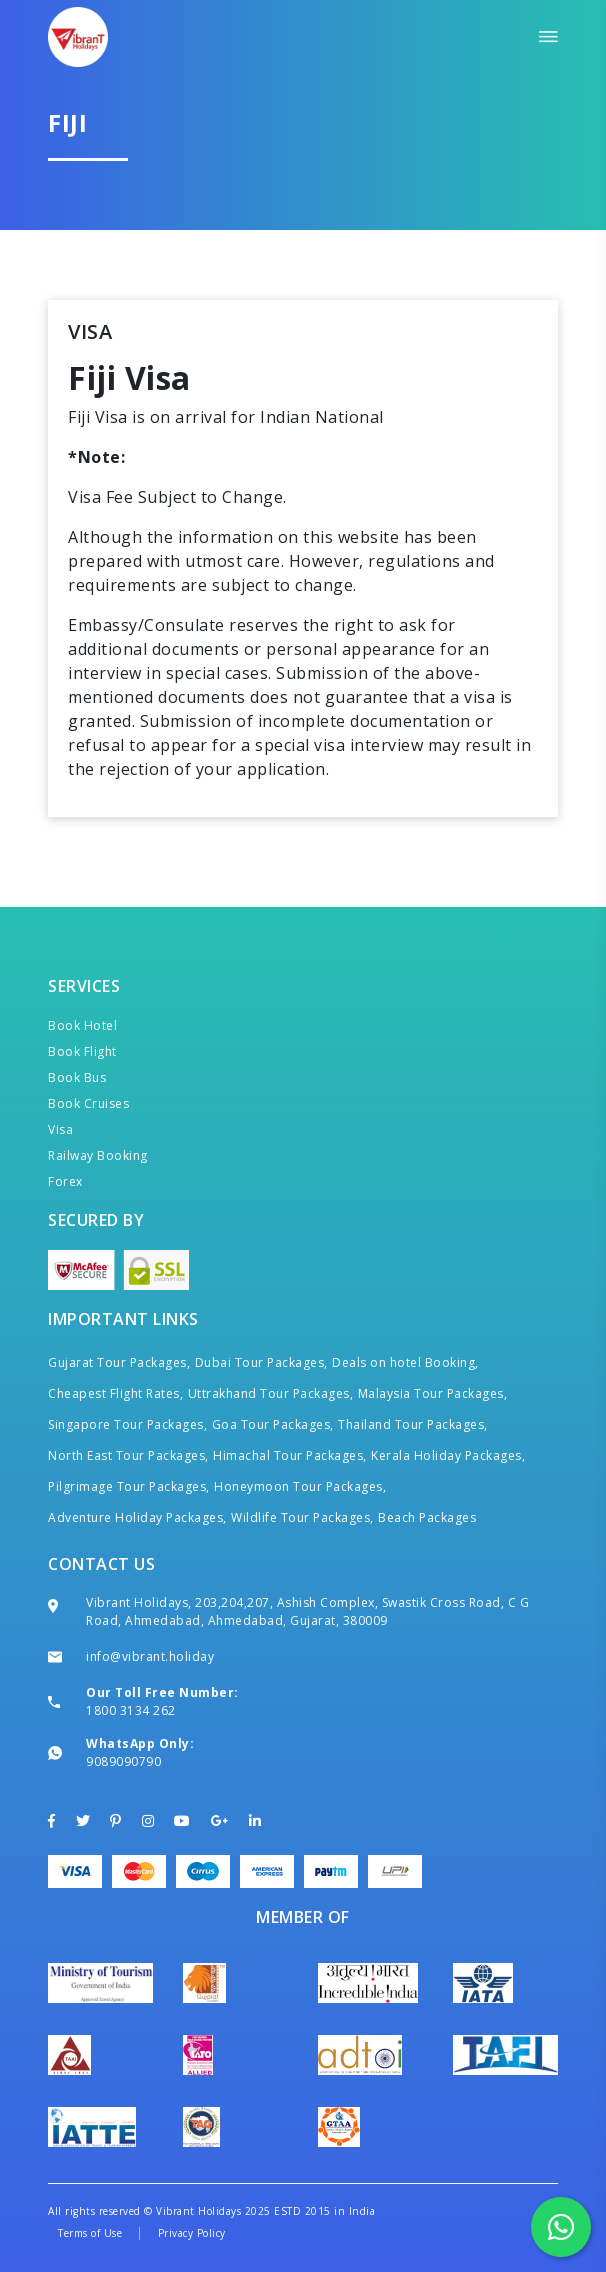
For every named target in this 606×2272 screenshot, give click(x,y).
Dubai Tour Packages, (261, 1362)
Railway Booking (98, 1155)
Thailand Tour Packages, (413, 1424)
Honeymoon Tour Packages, (300, 1486)
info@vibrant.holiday (150, 1656)
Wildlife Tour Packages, (302, 1517)
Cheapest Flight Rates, (115, 1393)
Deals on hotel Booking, (405, 1362)
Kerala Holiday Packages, (448, 1455)
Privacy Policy (192, 2233)
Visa (60, 1129)
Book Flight (82, 1051)
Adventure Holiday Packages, (137, 1517)
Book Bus (77, 1077)
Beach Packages (427, 1517)
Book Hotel (82, 1025)
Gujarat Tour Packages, (119, 1362)
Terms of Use (90, 2233)
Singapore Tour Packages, (127, 1424)
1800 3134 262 (131, 1710)
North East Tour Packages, (128, 1455)
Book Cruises (88, 1103)
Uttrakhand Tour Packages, (271, 1393)
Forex (65, 1181)
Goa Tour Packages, (273, 1424)
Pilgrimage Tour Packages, (129, 1486)
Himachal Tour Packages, (290, 1455)
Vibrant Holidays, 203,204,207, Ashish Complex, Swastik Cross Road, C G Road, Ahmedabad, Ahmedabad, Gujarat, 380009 (307, 1611)
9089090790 (123, 1761)
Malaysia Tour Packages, (433, 1393)
